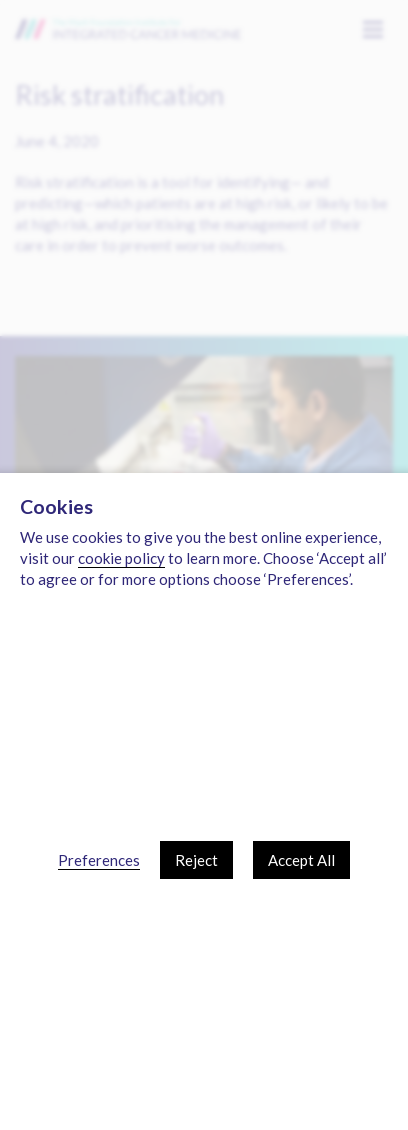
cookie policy (121, 558)
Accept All (301, 860)
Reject (196, 860)
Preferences (99, 860)
